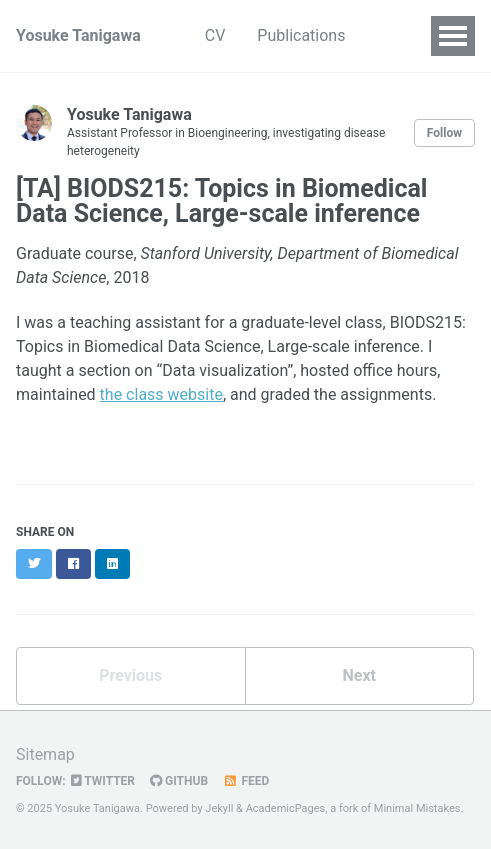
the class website (161, 394)
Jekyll (219, 808)
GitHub (179, 781)
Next (359, 675)
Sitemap (45, 754)
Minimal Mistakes (417, 808)
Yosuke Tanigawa (78, 35)
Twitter (103, 781)
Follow (444, 133)
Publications (301, 35)
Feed (246, 781)
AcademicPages (286, 808)
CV (215, 35)
